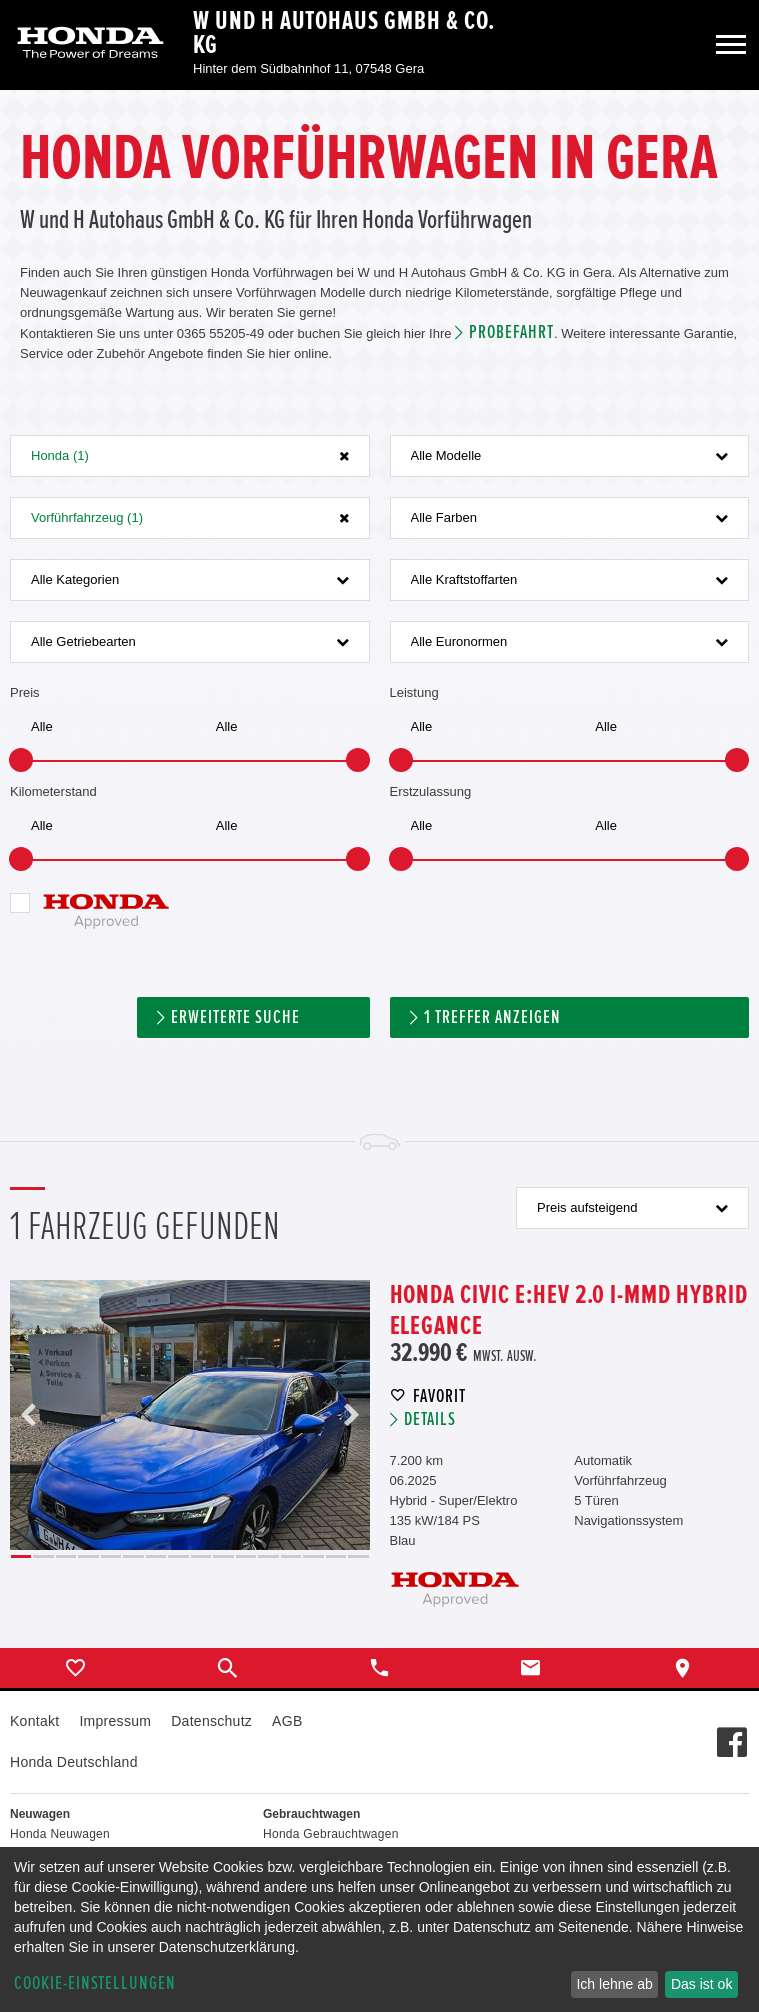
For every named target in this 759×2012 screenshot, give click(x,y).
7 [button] (156, 1556)
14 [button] (313, 1556)
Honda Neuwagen (60, 1834)
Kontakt (34, 1721)
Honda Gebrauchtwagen (331, 1834)
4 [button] (88, 1556)
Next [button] (351, 1415)
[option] (190, 1415)
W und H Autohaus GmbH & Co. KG (344, 33)
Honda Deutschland (74, 1762)
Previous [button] (29, 1415)
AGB (287, 1721)
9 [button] (201, 1556)
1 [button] (21, 1556)
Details (430, 1419)
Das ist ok (701, 1984)
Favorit (439, 1396)
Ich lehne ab (614, 1984)
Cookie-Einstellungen (95, 1983)
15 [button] (336, 1556)
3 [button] (66, 1556)
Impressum (115, 1721)
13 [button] (291, 1556)
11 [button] (246, 1556)
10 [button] (223, 1556)
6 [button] (133, 1556)
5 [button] (111, 1556)
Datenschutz (211, 1721)
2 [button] (43, 1556)
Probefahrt (511, 332)
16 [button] (358, 1556)
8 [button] (178, 1556)
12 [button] (268, 1556)
